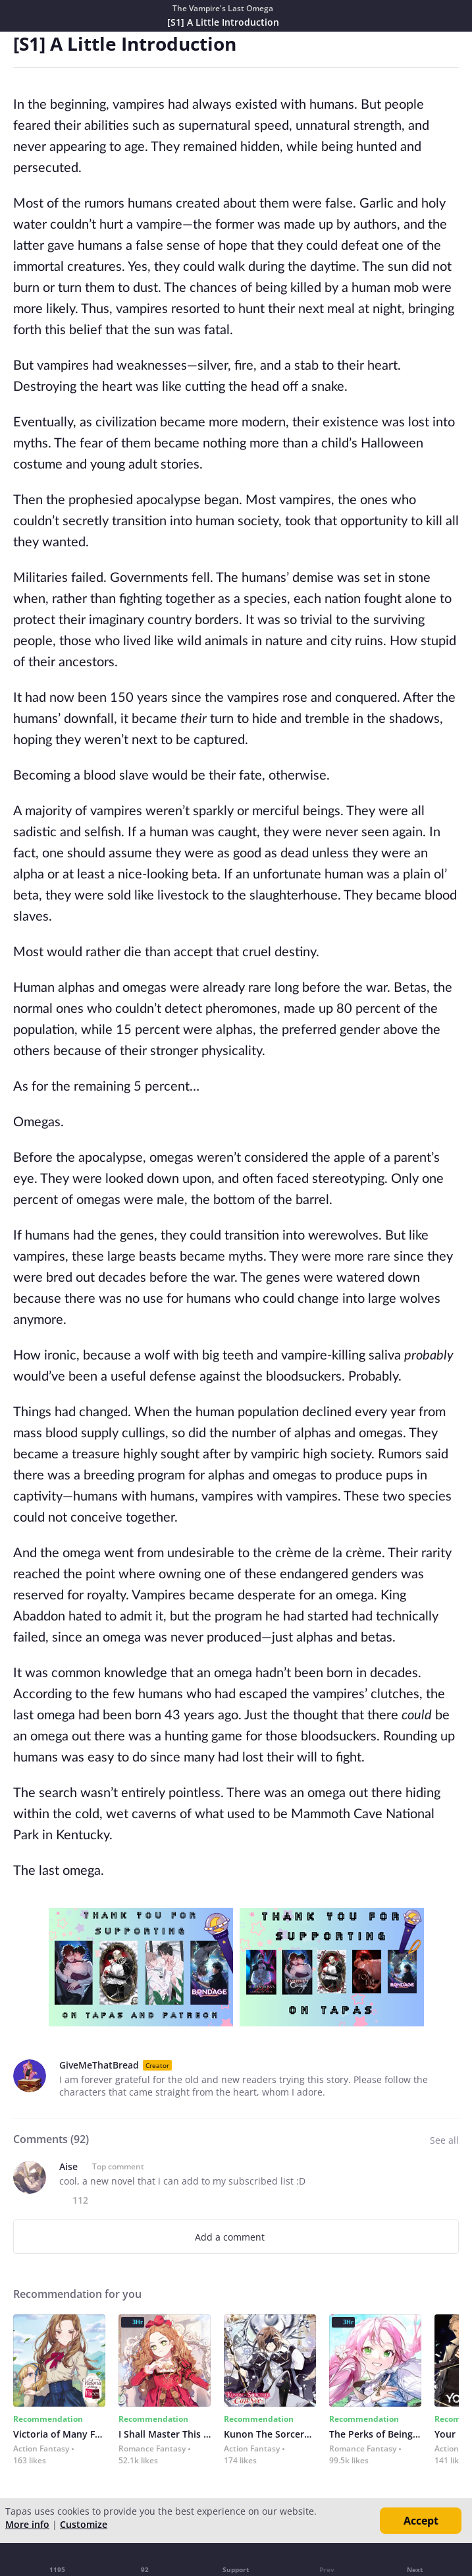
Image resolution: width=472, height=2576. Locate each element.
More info (27, 2524)
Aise (68, 2166)
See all (444, 2140)
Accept (421, 2520)
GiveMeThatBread (99, 2065)
